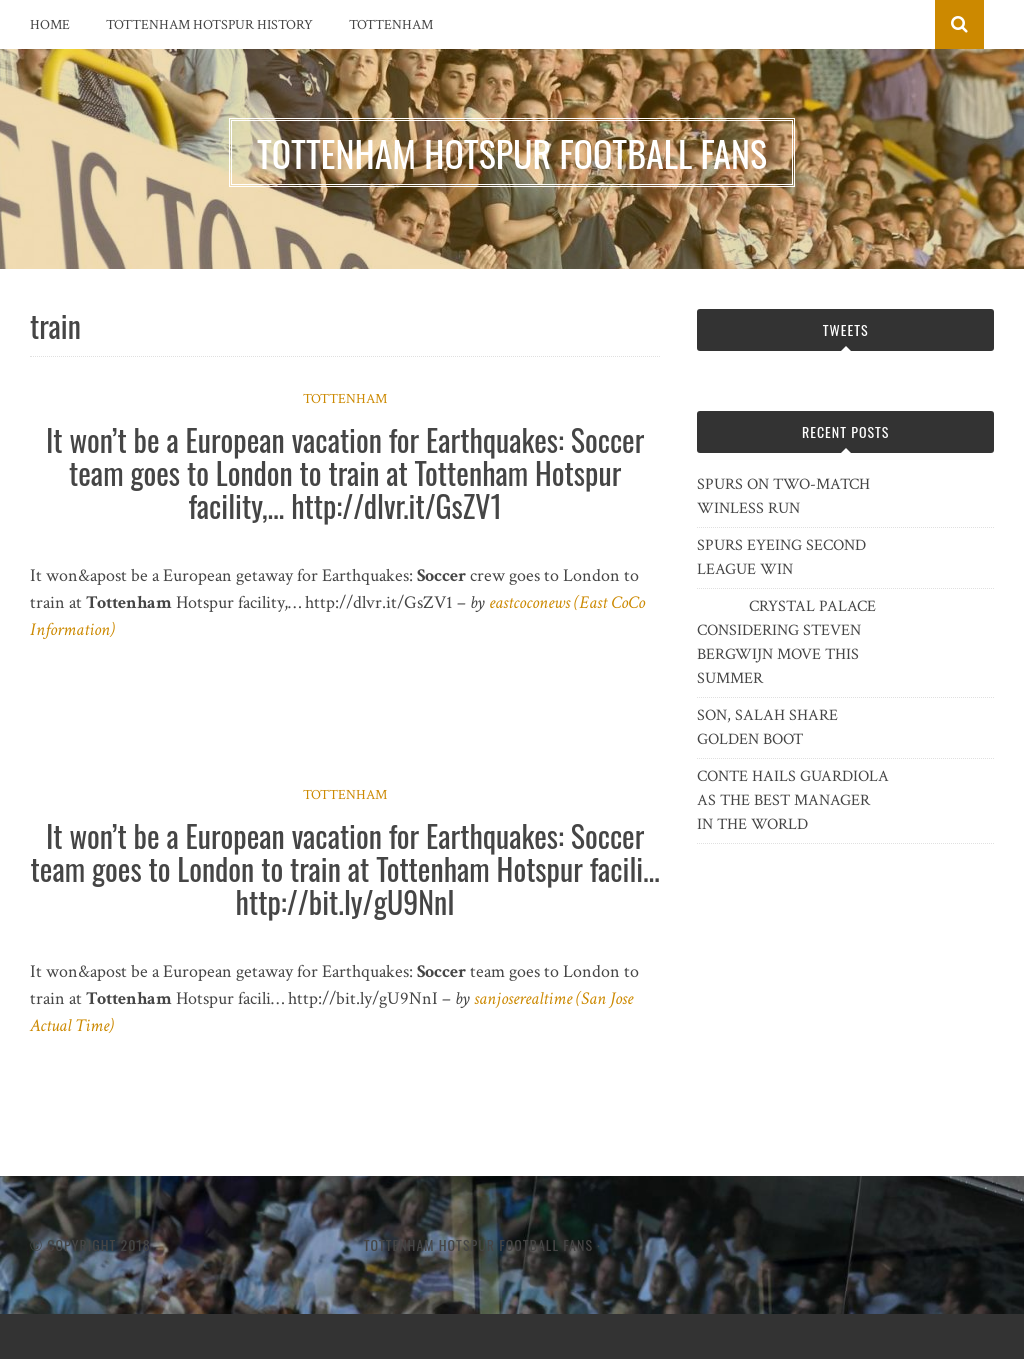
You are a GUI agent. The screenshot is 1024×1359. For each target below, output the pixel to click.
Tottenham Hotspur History (209, 25)
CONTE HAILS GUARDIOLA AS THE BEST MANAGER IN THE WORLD (793, 800)
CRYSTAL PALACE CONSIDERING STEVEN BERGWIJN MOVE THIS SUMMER (786, 642)
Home (50, 25)
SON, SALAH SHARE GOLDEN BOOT (767, 727)
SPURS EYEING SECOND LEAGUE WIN (781, 557)
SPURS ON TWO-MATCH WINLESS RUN (783, 496)
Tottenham (391, 25)
